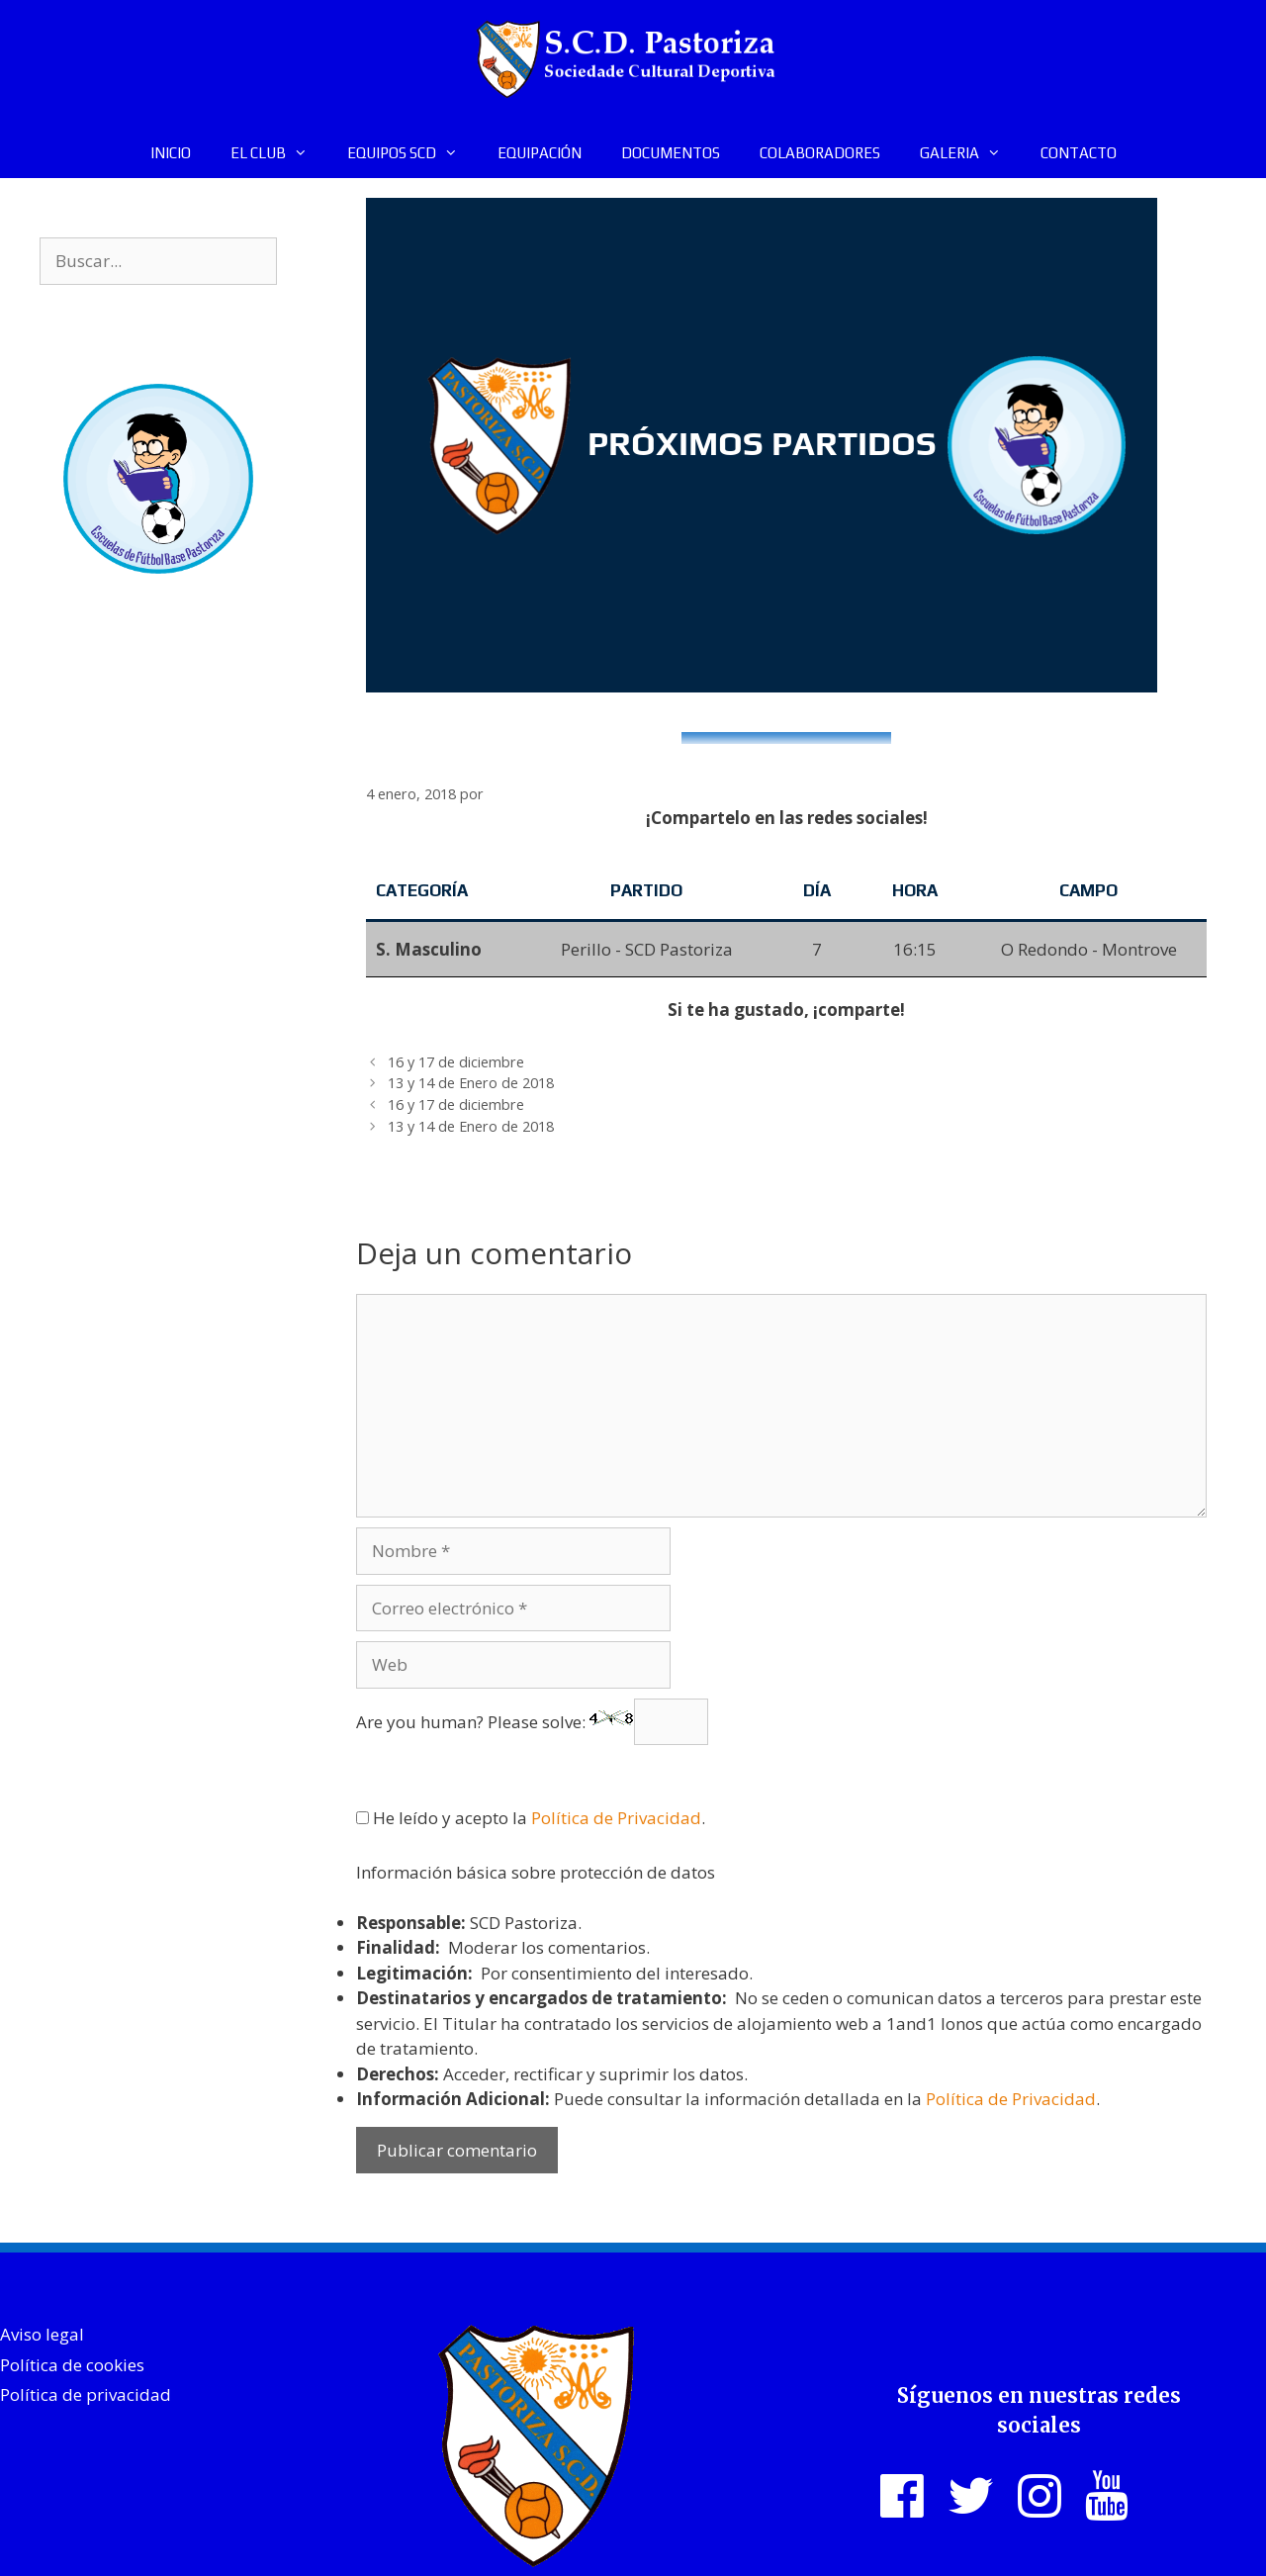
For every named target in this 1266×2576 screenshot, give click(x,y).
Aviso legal (42, 2334)
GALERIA (970, 153)
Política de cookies (72, 2364)
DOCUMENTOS (670, 152)
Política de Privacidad (616, 1817)
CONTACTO (1078, 152)
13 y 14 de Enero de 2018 (471, 1082)
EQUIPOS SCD (412, 153)
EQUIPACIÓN (539, 152)
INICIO (170, 152)
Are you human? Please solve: (532, 1721)
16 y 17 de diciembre (456, 1062)
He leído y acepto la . (530, 1817)
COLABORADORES (820, 152)
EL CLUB (278, 153)
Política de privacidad (85, 2394)
